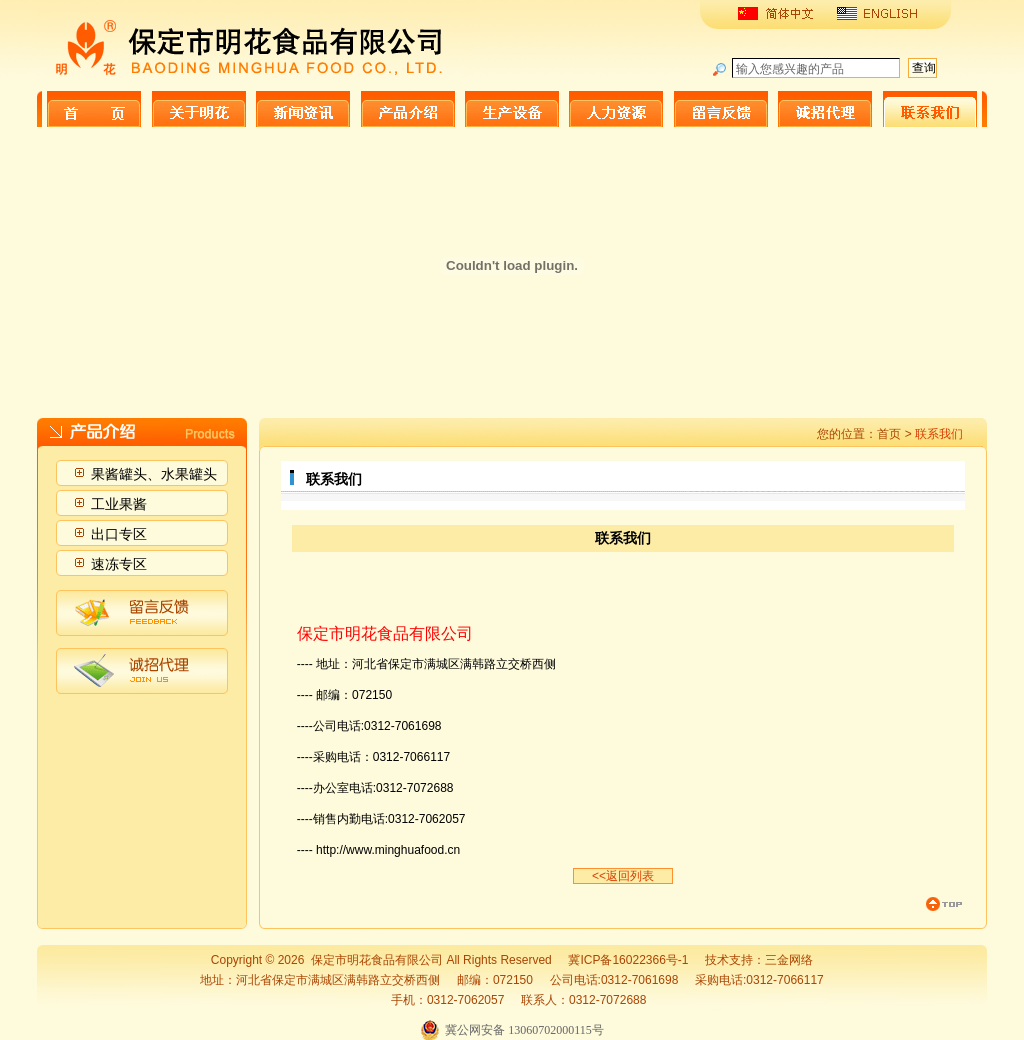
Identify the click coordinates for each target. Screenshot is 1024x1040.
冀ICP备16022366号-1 (628, 960)
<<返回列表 (623, 876)
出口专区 (119, 534)
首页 (889, 434)
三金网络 (789, 960)
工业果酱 (119, 504)
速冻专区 (119, 564)
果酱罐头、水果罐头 (154, 474)
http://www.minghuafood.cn (388, 850)
